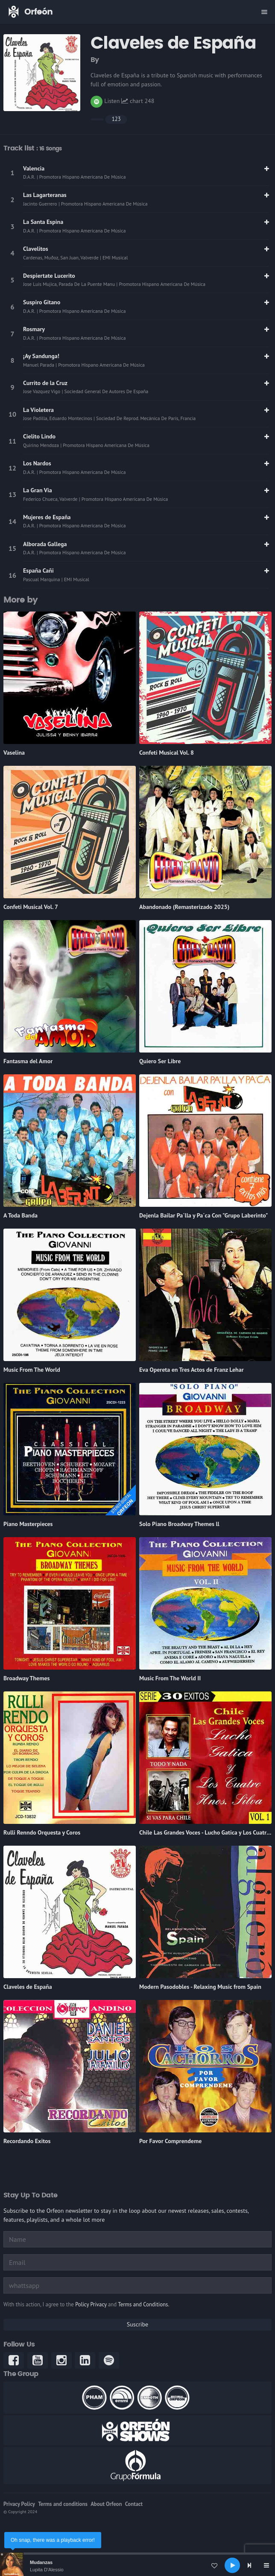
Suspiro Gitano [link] (41, 302)
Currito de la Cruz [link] (45, 383)
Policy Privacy (90, 2304)
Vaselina (14, 752)
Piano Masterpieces (28, 1524)
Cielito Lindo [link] (39, 436)
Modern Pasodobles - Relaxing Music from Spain (200, 1987)
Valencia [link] (33, 168)
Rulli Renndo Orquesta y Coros (41, 1832)
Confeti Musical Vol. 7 (30, 907)
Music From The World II (170, 1678)
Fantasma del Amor (28, 1061)
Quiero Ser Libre (160, 1061)
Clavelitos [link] (35, 249)
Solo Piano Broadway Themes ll (179, 1524)
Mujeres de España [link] (47, 517)
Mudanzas (41, 2562)
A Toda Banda (20, 1215)
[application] (137, 2565)
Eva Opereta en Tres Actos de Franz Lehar (191, 1369)
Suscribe (137, 2324)
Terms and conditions (63, 2504)
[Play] (232, 2565)
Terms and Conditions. (143, 2304)
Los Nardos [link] (37, 463)
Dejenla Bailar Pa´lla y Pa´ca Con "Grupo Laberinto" (203, 1215)
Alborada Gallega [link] (45, 544)
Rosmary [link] (34, 329)
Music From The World (31, 1369)
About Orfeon (106, 2504)
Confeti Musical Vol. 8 (166, 752)
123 (116, 119)
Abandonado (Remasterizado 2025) (184, 907)
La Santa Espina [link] (43, 222)
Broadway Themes (26, 1678)
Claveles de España (27, 1987)
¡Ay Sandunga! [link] (41, 356)
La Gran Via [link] (37, 490)
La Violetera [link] (38, 410)
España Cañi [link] (38, 570)
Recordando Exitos (26, 2141)
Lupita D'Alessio (47, 2569)
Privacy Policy (19, 2504)
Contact (134, 2504)
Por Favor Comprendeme (170, 2141)
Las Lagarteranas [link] (45, 195)
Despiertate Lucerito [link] (49, 275)
